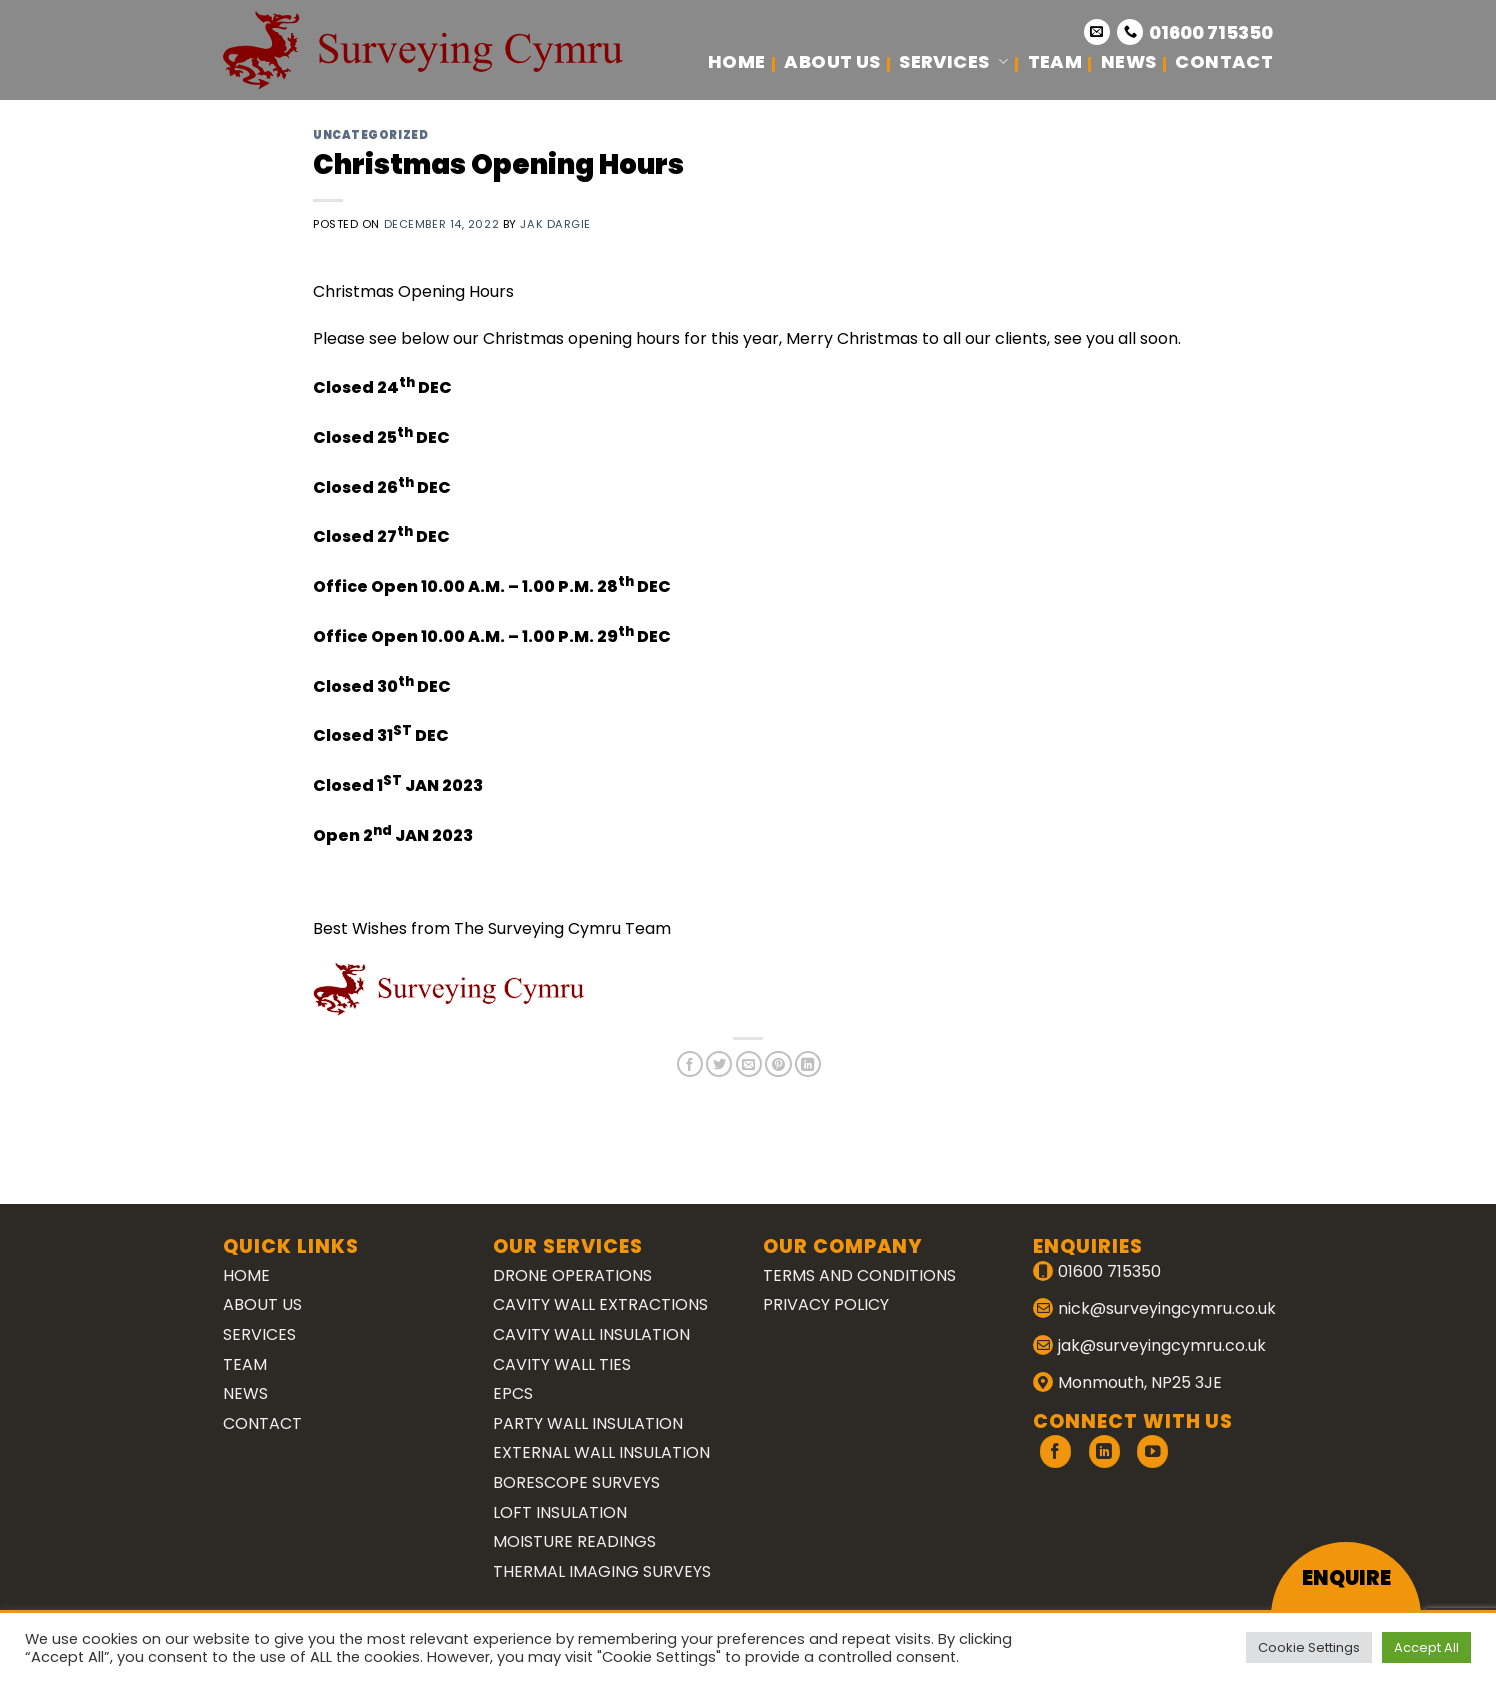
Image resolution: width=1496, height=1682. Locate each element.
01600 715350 (1211, 32)
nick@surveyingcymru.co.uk (1167, 1308)
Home (736, 61)
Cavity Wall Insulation (591, 1334)
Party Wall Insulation (588, 1423)
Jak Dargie (555, 224)
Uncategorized (370, 135)
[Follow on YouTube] (1152, 1451)
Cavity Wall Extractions (600, 1304)
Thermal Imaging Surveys (602, 1571)
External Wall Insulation (601, 1452)
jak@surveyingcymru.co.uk (1162, 1345)
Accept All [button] (1426, 1647)
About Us (832, 61)
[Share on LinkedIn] (808, 1064)
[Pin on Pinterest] (778, 1064)
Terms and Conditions (859, 1275)
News (1128, 61)
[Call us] (1130, 32)
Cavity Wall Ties (562, 1364)
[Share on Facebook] (690, 1064)
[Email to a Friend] (749, 1064)
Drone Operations (572, 1275)
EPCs (513, 1393)
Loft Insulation (560, 1512)
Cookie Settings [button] (1309, 1647)
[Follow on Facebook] (1055, 1451)
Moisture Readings (574, 1541)
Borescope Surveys (576, 1482)
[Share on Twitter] (719, 1064)
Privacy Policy (826, 1304)
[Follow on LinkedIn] (1104, 1451)
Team (1055, 61)
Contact (1224, 61)
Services (953, 61)
